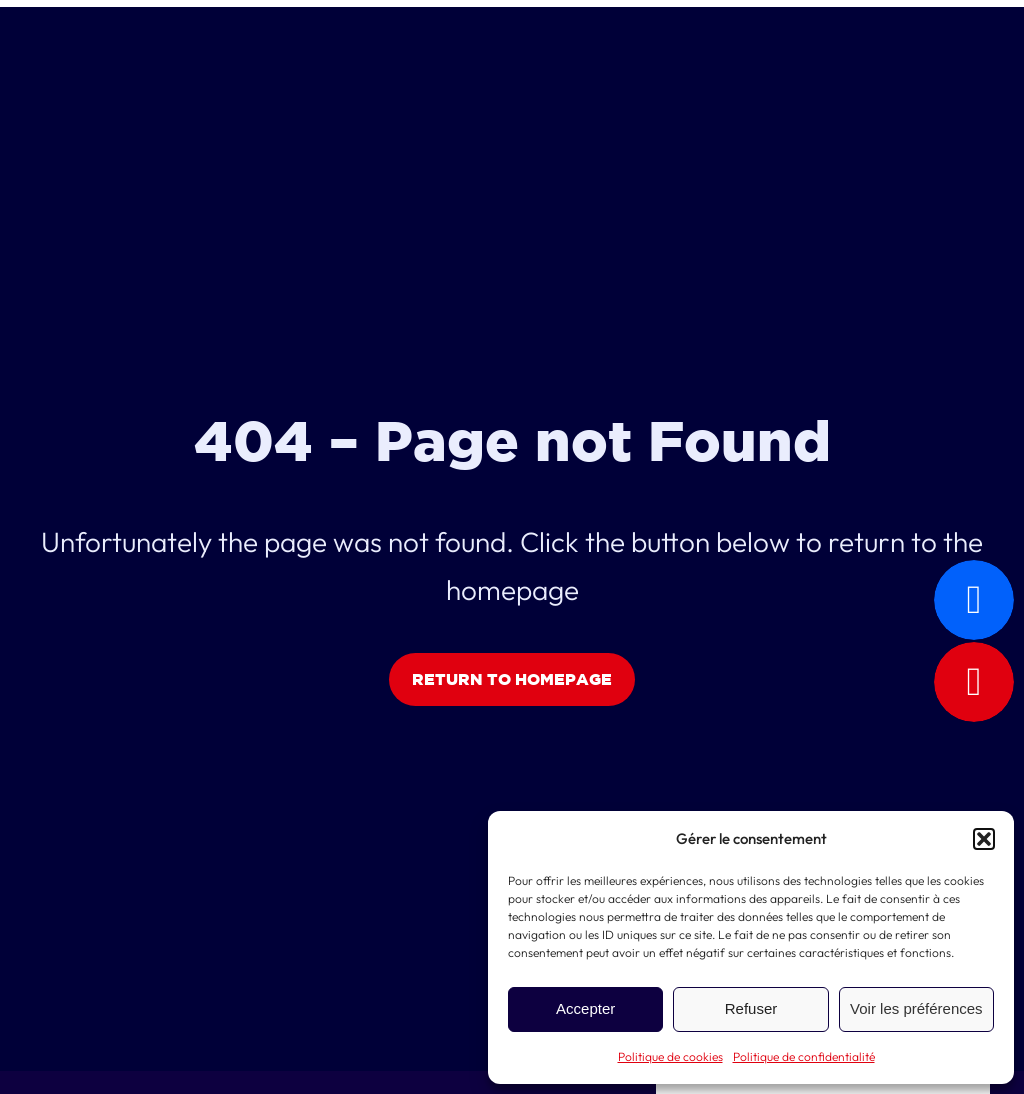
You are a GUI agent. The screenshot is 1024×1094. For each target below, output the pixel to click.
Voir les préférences (916, 1008)
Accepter (585, 1008)
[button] (984, 839)
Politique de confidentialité (804, 1056)
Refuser (751, 1008)
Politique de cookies (670, 1056)
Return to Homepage (512, 679)
